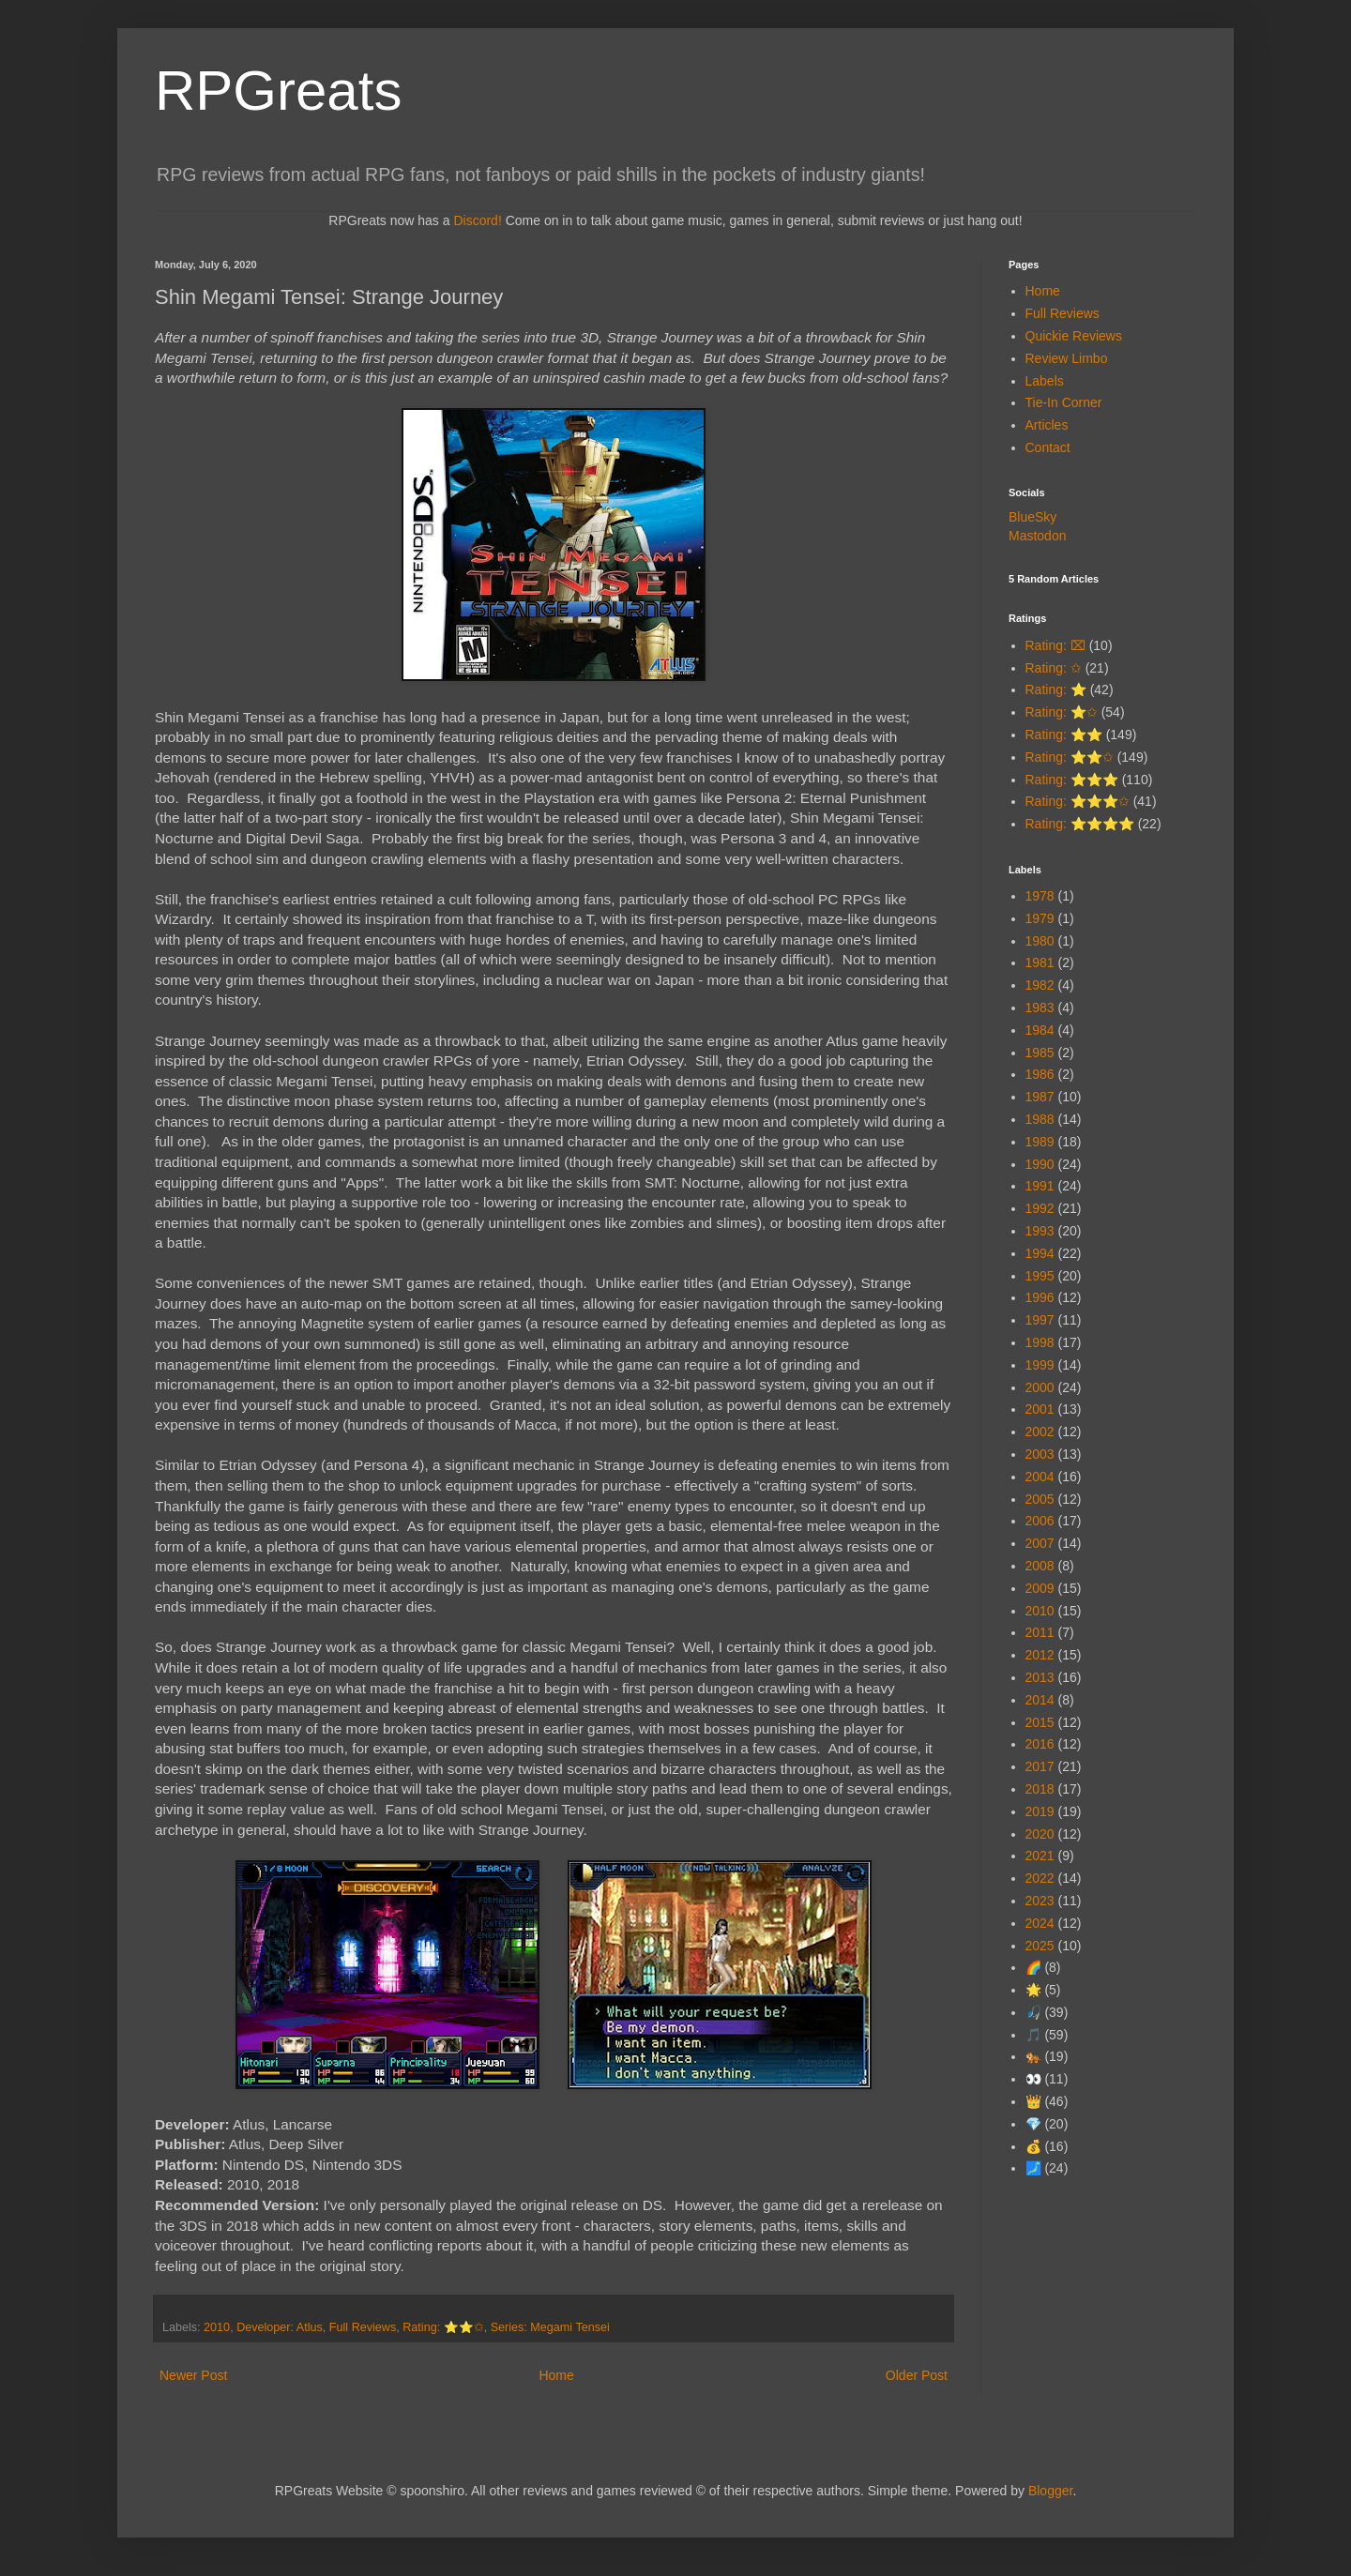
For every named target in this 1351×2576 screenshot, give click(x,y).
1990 (1040, 1164)
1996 (1040, 1297)
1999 (1040, 1364)
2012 (1040, 1654)
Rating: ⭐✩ (1061, 712)
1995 (1040, 1275)
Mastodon (1037, 535)
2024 (1040, 1923)
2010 (217, 2327)
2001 (1040, 1409)
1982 (1040, 985)
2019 (1040, 1811)
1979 (1040, 918)
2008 (1040, 1565)
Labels (1044, 380)
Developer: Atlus (279, 2327)
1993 (1040, 1230)
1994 (1040, 1253)
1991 (1040, 1185)
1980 (1040, 940)
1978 (1040, 895)
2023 (1040, 1900)
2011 (1040, 1632)
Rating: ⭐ (1055, 689)
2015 (1040, 1722)
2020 (1040, 1833)
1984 (1040, 1030)
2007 (1040, 1543)
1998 (1040, 1342)
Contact (1047, 447)
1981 (1040, 962)
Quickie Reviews (1073, 335)
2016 (1040, 1743)
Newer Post (193, 2375)
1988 (1040, 1119)
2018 (1040, 1788)
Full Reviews (362, 2327)
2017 (1040, 1766)
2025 (1040, 1945)
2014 (1040, 1699)
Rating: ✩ (1053, 667)
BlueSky (1032, 516)
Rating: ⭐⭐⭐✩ (1077, 801)
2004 (1040, 1476)
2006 (1040, 1520)
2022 (1040, 1878)
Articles (1047, 424)
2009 (1040, 1588)
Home (556, 2375)
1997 (1040, 1319)
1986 (1040, 1074)
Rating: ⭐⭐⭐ (1071, 779)
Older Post (917, 2375)
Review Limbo (1066, 358)
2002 (1040, 1431)
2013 (1040, 1677)
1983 (1040, 1007)
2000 (1040, 1387)
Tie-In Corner (1063, 402)
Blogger (1050, 2490)
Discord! (477, 220)
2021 (1040, 1855)
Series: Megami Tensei (550, 2327)
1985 (1040, 1052)
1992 (1040, 1208)
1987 (1040, 1096)
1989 (1040, 1141)
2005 (1040, 1499)
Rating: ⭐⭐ (1063, 734)
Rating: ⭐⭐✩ (442, 2327)
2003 (1040, 1454)
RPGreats (278, 90)
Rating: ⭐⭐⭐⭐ (1079, 823)
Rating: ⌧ (1055, 645)
